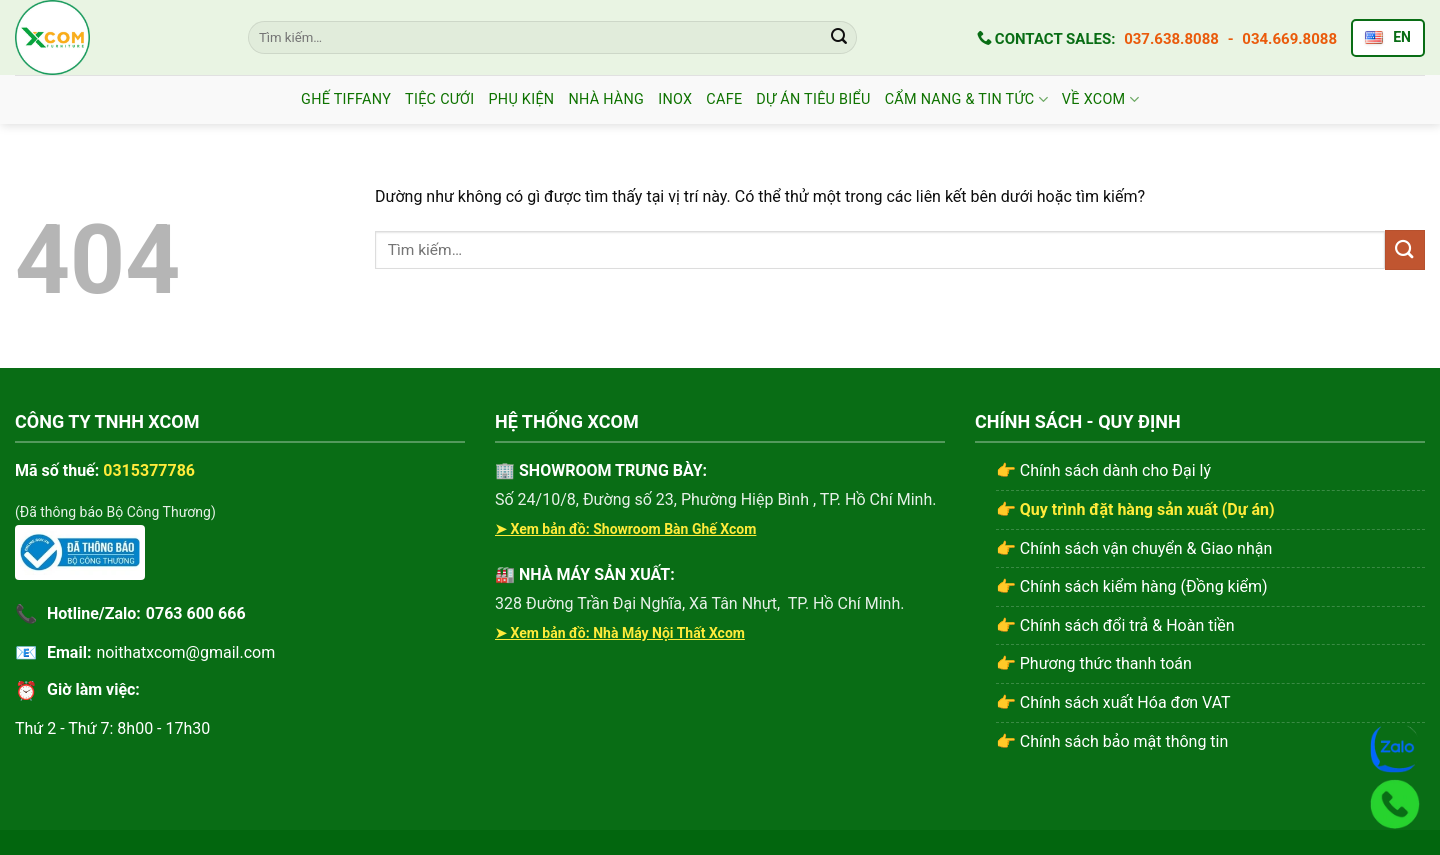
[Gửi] (839, 38)
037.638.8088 (1171, 39)
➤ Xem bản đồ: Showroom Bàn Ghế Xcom (625, 529)
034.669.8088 (1289, 39)
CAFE (724, 99)
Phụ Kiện (521, 99)
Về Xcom (1100, 99)
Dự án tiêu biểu (813, 99)
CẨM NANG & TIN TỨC (966, 99)
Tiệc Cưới (439, 99)
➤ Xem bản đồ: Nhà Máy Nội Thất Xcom (620, 633)
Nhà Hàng (606, 99)
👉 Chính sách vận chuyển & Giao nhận (1134, 548)
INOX (675, 99)
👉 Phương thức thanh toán (1094, 663)
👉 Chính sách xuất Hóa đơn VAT (1113, 702)
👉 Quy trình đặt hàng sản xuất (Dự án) (1135, 509)
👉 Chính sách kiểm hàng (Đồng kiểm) (1132, 586)
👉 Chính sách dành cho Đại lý (1103, 470)
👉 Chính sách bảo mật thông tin (1112, 741)
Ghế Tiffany (346, 99)
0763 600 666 (196, 613)
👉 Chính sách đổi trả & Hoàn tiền (1115, 625)
